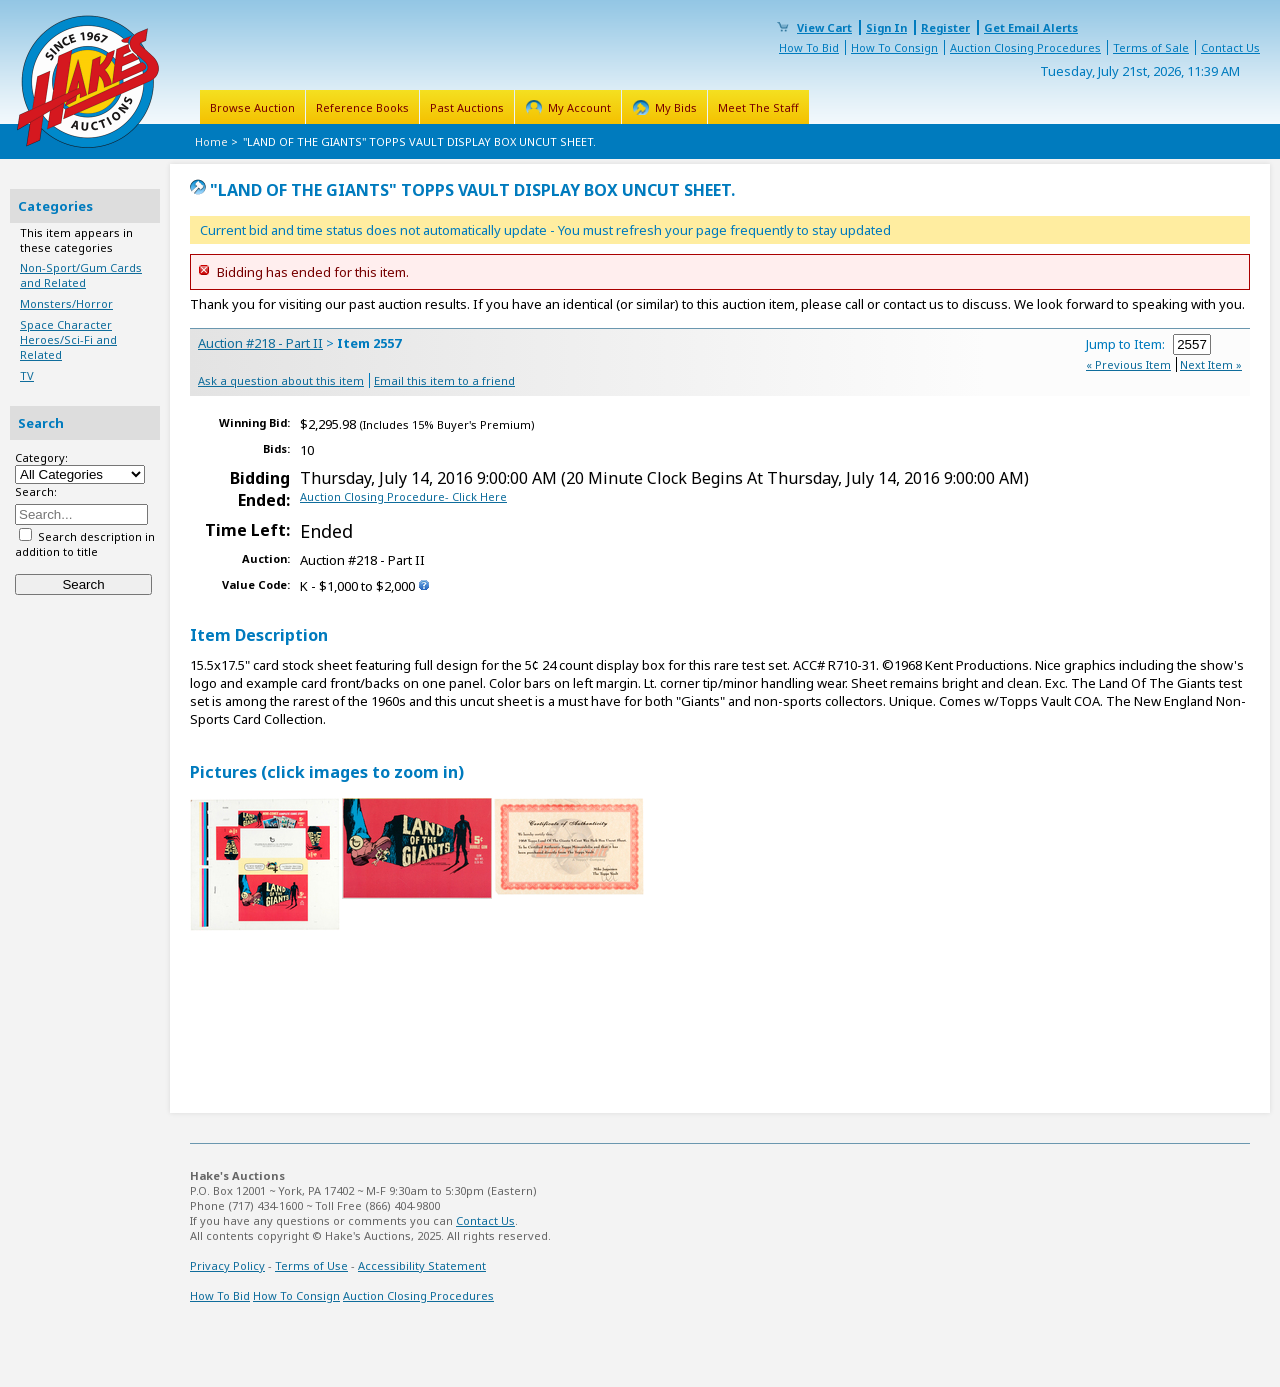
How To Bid (809, 47)
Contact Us (1230, 47)
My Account (579, 107)
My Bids (676, 107)
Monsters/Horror (66, 303)
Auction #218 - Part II (260, 343)
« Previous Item (1128, 364)
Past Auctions (467, 107)
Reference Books (362, 107)
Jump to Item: (1148, 344)
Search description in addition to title (85, 544)
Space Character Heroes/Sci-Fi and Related (68, 339)
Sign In (886, 27)
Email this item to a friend (444, 380)
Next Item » (1211, 364)
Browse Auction (252, 107)
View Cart (824, 27)
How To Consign (894, 47)
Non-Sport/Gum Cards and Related (81, 275)
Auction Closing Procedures (1025, 47)
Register (945, 27)
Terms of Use (311, 1265)
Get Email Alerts (1031, 27)
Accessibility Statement (422, 1265)
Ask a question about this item (281, 380)
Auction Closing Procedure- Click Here (403, 496)
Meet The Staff (758, 107)
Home (211, 141)
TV (27, 375)
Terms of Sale (1151, 47)
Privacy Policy (227, 1265)
